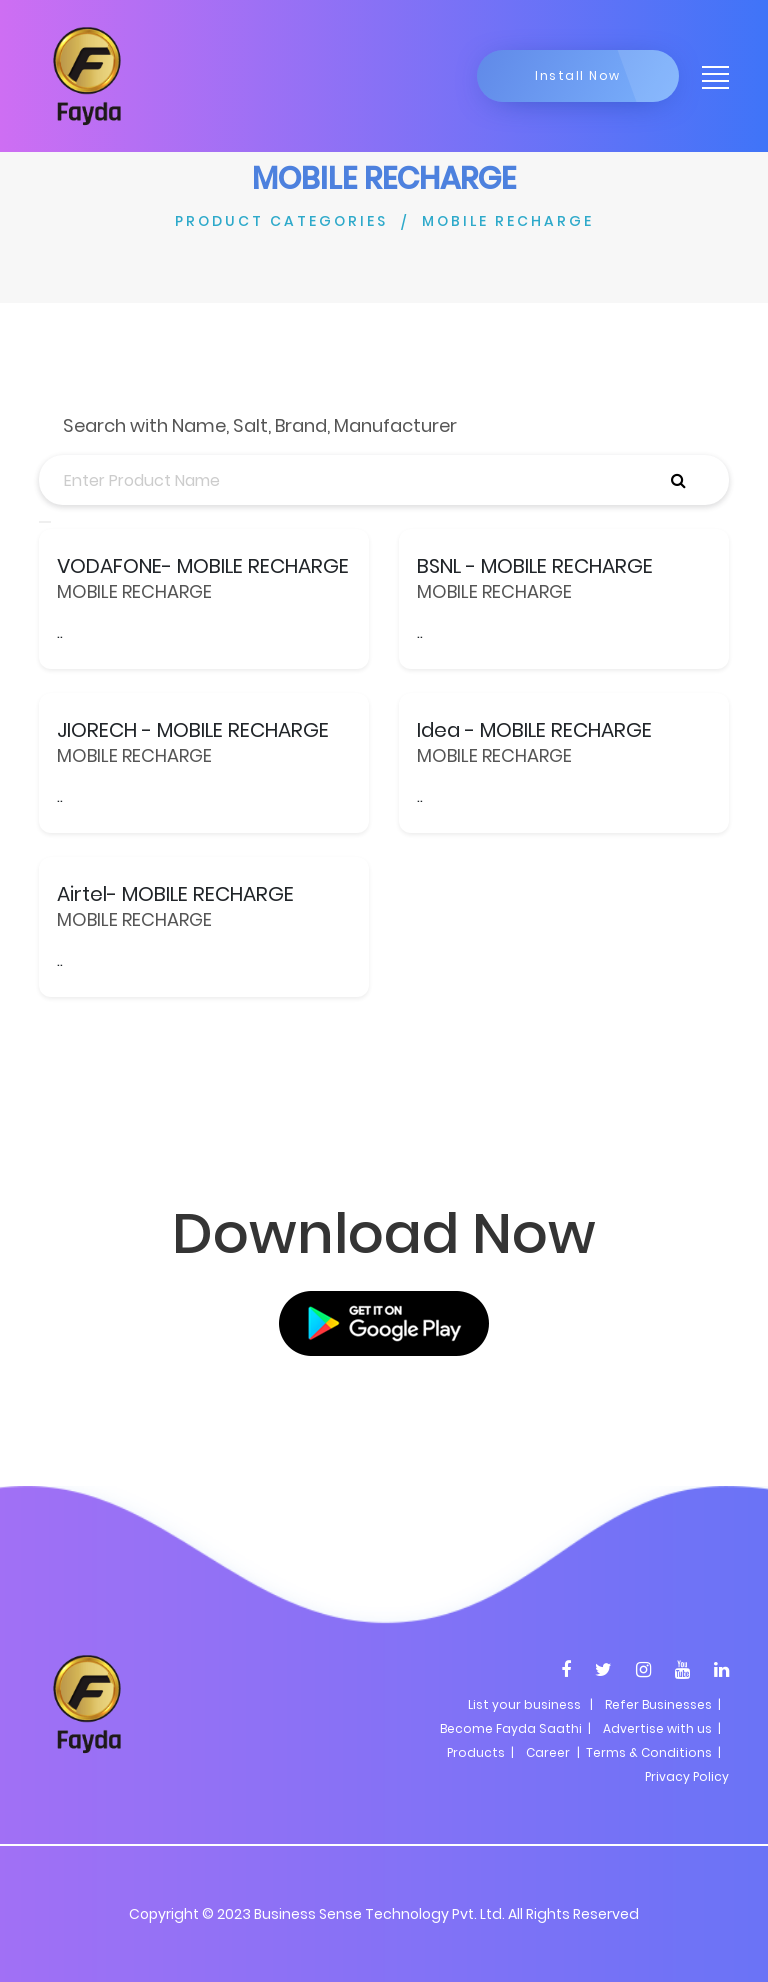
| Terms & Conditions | (647, 1752)
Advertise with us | (662, 1728)
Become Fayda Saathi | (515, 1728)
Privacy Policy (687, 1776)
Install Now (578, 75)
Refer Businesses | (663, 1704)
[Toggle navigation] (709, 76)
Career (548, 1752)
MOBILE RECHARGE (508, 221)
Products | (480, 1752)
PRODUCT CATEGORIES (281, 221)
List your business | (530, 1704)
